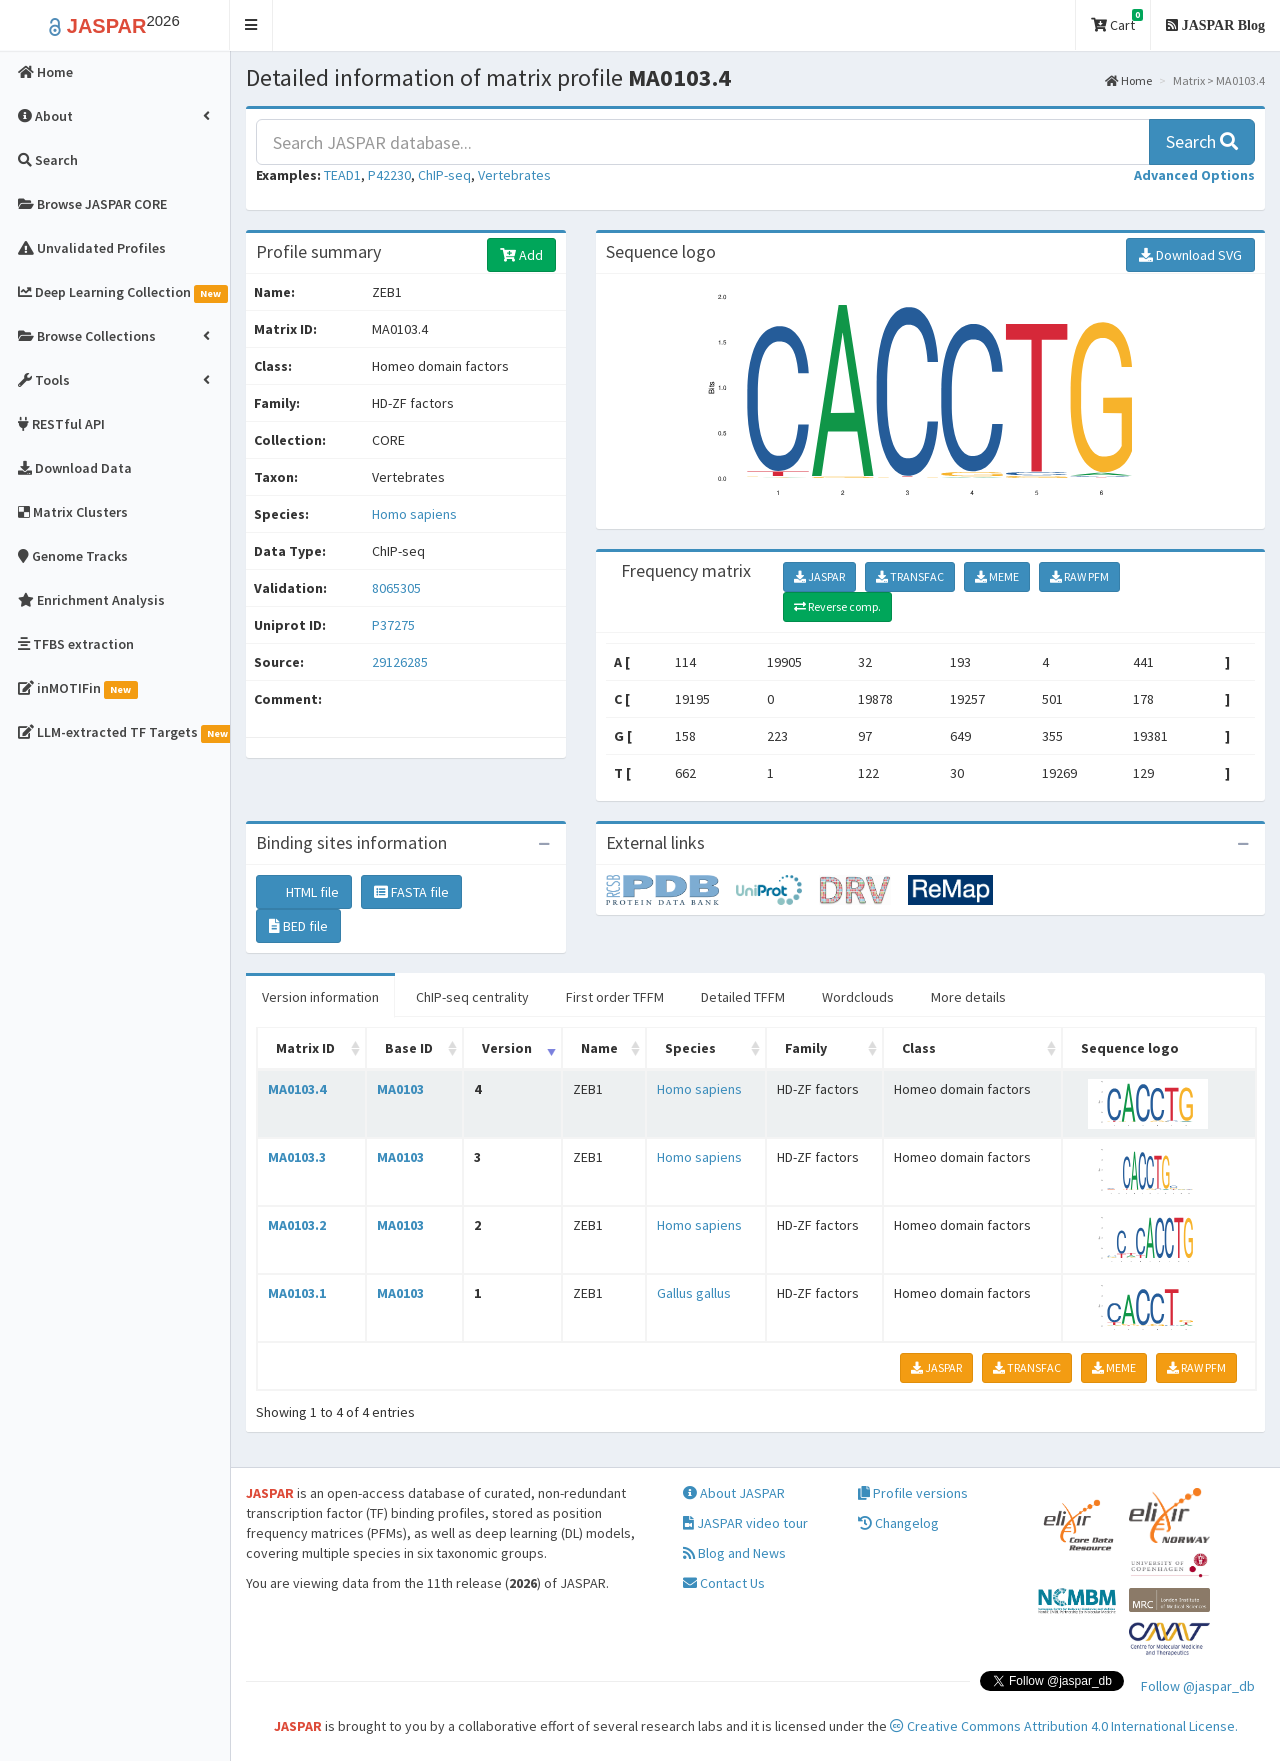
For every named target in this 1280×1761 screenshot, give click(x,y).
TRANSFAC (910, 576)
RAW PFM (1079, 576)
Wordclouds (858, 997)
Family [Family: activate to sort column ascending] (806, 1048)
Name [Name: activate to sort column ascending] (599, 1048)
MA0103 (400, 1089)
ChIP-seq (444, 175)
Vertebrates (514, 175)
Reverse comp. (837, 606)
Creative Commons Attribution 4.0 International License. (1064, 1726)
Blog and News (734, 1553)
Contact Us (724, 1583)
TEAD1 (342, 175)
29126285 (400, 662)
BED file (298, 926)
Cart (1117, 21)
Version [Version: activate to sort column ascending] (507, 1048)
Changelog (898, 1523)
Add (521, 255)
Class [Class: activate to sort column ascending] (919, 1048)
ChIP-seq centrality (472, 997)
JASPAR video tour (745, 1523)
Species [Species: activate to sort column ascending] (690, 1048)
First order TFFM (615, 997)
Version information (320, 997)
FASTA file (411, 892)
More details (968, 997)
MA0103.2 (297, 1225)
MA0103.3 (297, 1157)
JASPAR (819, 576)
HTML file (304, 892)
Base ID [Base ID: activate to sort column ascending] (409, 1048)
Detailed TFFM (743, 997)
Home (1128, 80)
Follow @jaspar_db (1198, 1686)
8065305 (396, 588)
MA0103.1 (297, 1293)
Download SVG (1190, 255)
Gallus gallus (694, 1293)
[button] (251, 25)
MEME (997, 576)
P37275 (395, 625)
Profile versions (913, 1493)
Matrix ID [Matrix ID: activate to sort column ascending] (305, 1048)
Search (1202, 141)
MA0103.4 (297, 1089)
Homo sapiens (414, 514)
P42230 (389, 175)
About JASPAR (734, 1493)
